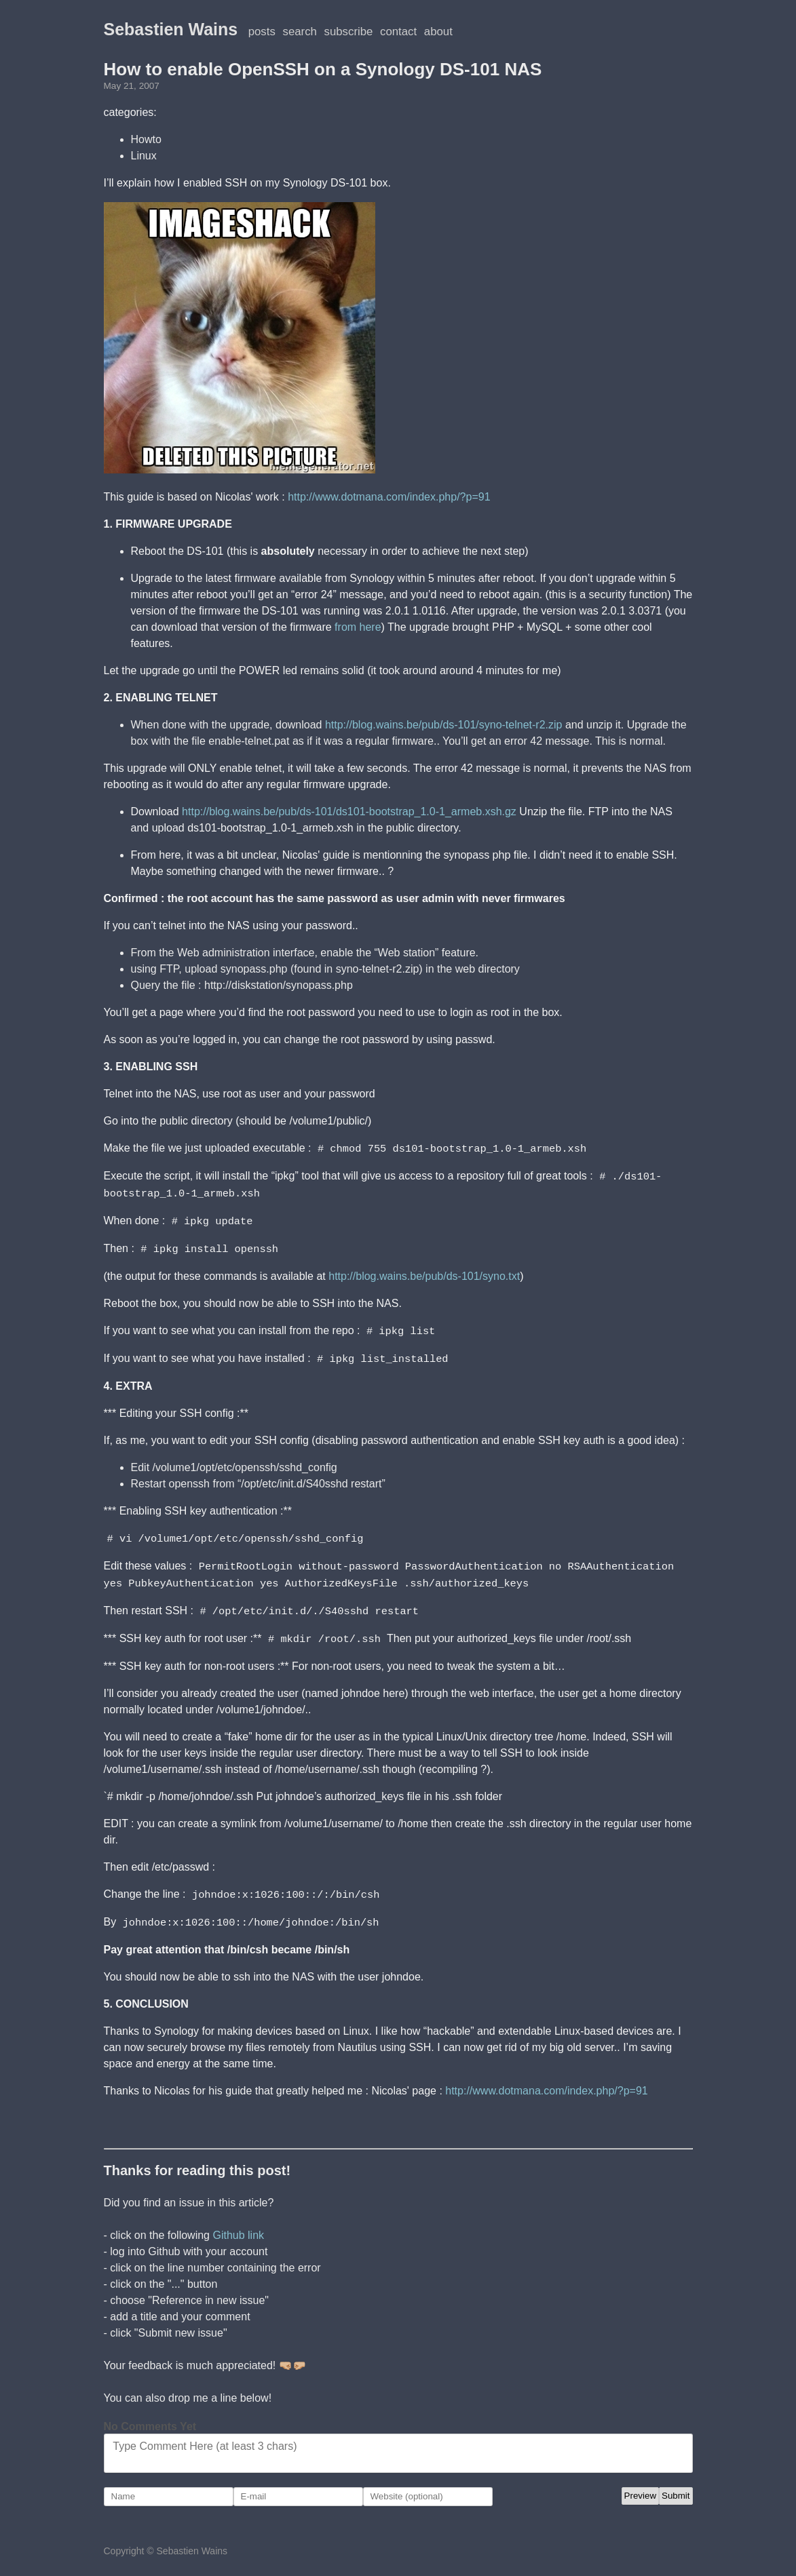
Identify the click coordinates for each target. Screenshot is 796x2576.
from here (358, 627)
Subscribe (348, 31)
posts (262, 31)
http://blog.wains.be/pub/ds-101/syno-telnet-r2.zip (444, 724)
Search (300, 31)
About (438, 31)
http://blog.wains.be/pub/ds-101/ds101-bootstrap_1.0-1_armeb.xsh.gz (349, 811)
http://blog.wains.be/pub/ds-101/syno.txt (424, 1273)
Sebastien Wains (171, 29)
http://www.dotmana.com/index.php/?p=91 (389, 497)
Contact (398, 31)
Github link (238, 2225)
